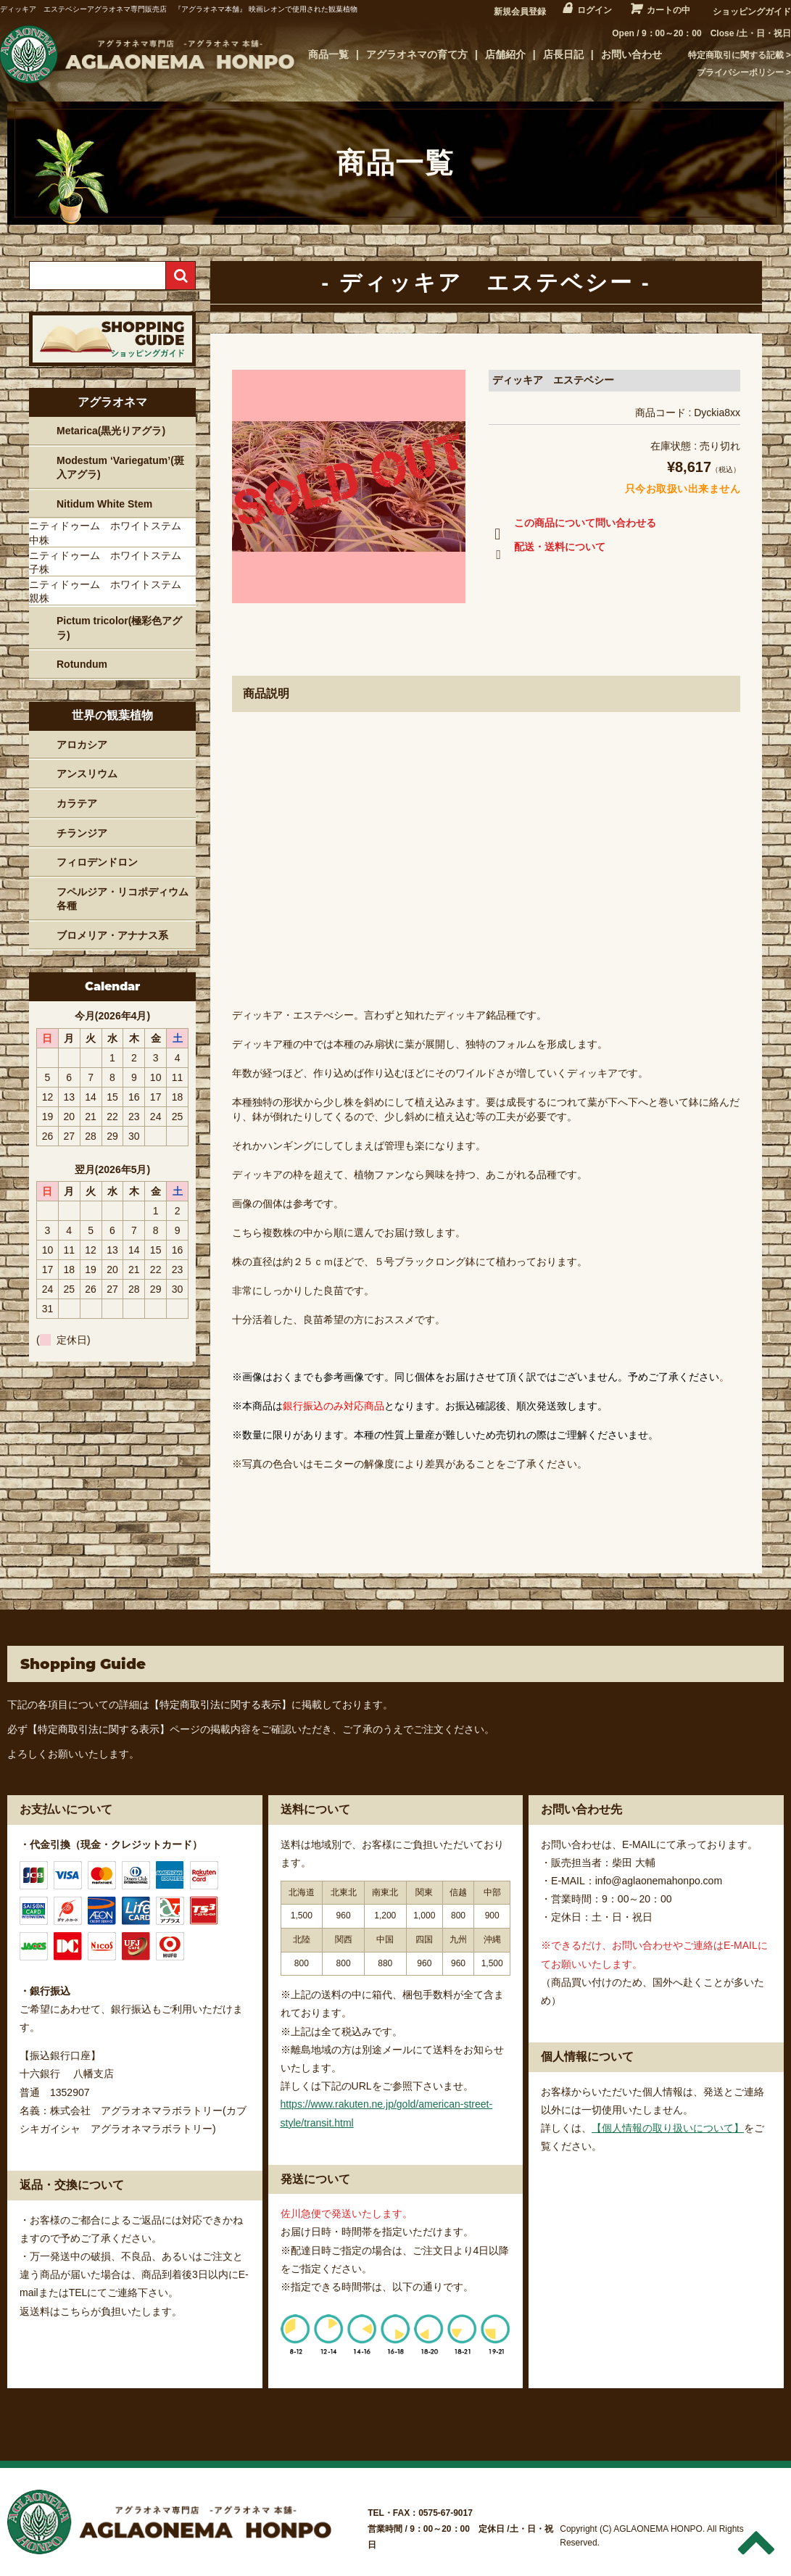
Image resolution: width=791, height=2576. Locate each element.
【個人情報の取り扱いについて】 (668, 2128)
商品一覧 (328, 54)
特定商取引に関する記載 (736, 55)
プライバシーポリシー (740, 72)
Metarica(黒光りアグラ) (111, 430)
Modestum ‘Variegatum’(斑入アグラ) (120, 468)
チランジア (82, 833)
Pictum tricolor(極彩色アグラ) (119, 628)
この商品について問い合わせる (572, 525)
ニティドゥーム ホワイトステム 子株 (110, 563)
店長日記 (563, 54)
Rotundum (82, 664)
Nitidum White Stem (104, 504)
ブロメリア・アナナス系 (112, 935)
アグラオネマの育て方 (417, 54)
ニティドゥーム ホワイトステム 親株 (110, 592)
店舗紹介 (505, 54)
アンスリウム (87, 773)
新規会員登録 (520, 12)
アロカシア (82, 744)
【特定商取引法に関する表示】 (220, 1704)
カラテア (77, 803)
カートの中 (668, 10)
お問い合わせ (631, 54)
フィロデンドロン (97, 862)
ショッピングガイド (752, 12)
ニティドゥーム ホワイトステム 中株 (110, 533)
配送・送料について (547, 549)
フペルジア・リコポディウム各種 (123, 899)
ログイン (594, 10)
